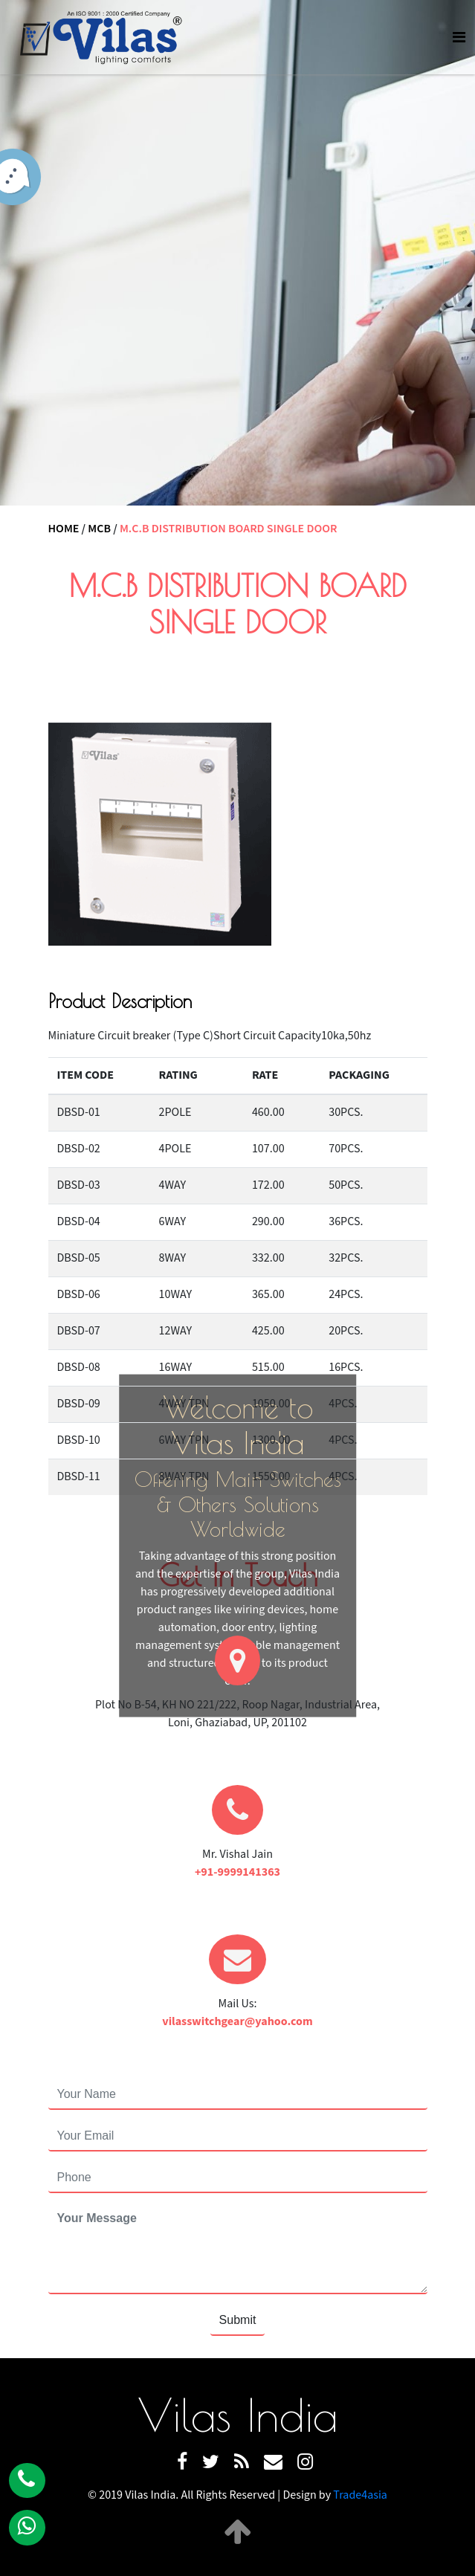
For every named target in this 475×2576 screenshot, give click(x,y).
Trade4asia (360, 2495)
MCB (99, 529)
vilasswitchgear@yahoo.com (237, 2022)
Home (64, 529)
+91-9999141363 (237, 1872)
